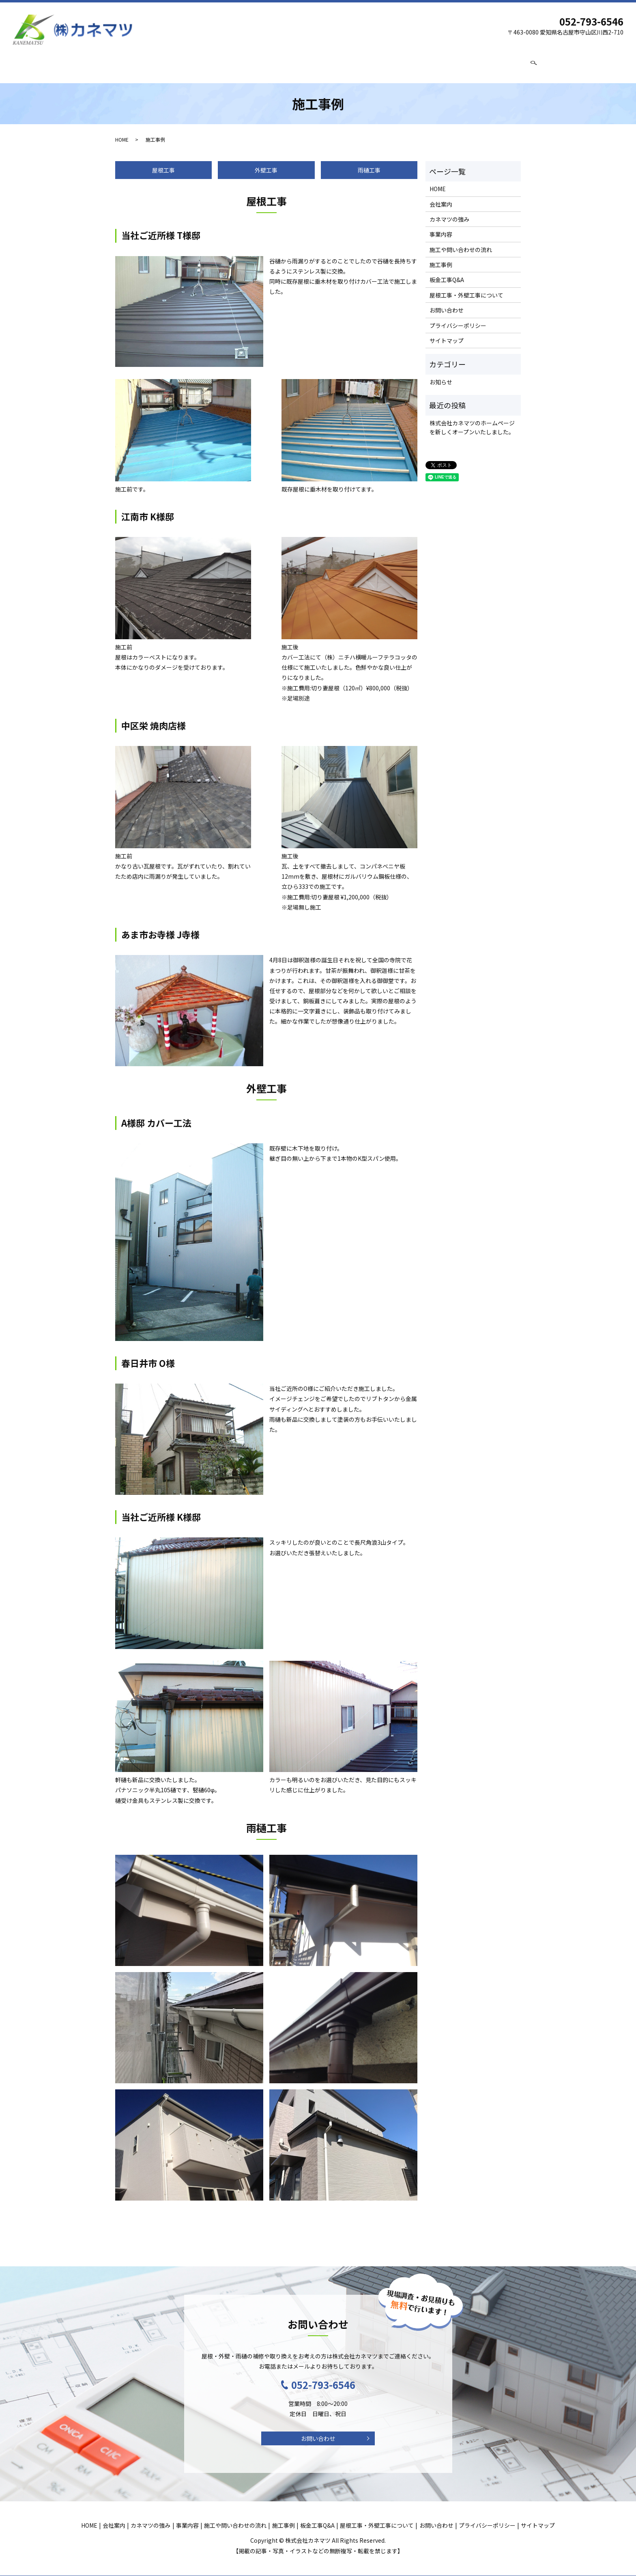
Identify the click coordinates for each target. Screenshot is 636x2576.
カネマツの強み (184, 64)
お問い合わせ (505, 64)
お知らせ (441, 376)
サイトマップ (447, 335)
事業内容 (226, 64)
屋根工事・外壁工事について (440, 64)
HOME (110, 64)
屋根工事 (163, 164)
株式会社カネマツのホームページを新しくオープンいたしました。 (472, 421)
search (534, 64)
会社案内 (141, 64)
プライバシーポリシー (458, 320)
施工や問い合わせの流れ (280, 64)
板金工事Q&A (374, 64)
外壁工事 (266, 164)
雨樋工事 (369, 164)
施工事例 (334, 64)
